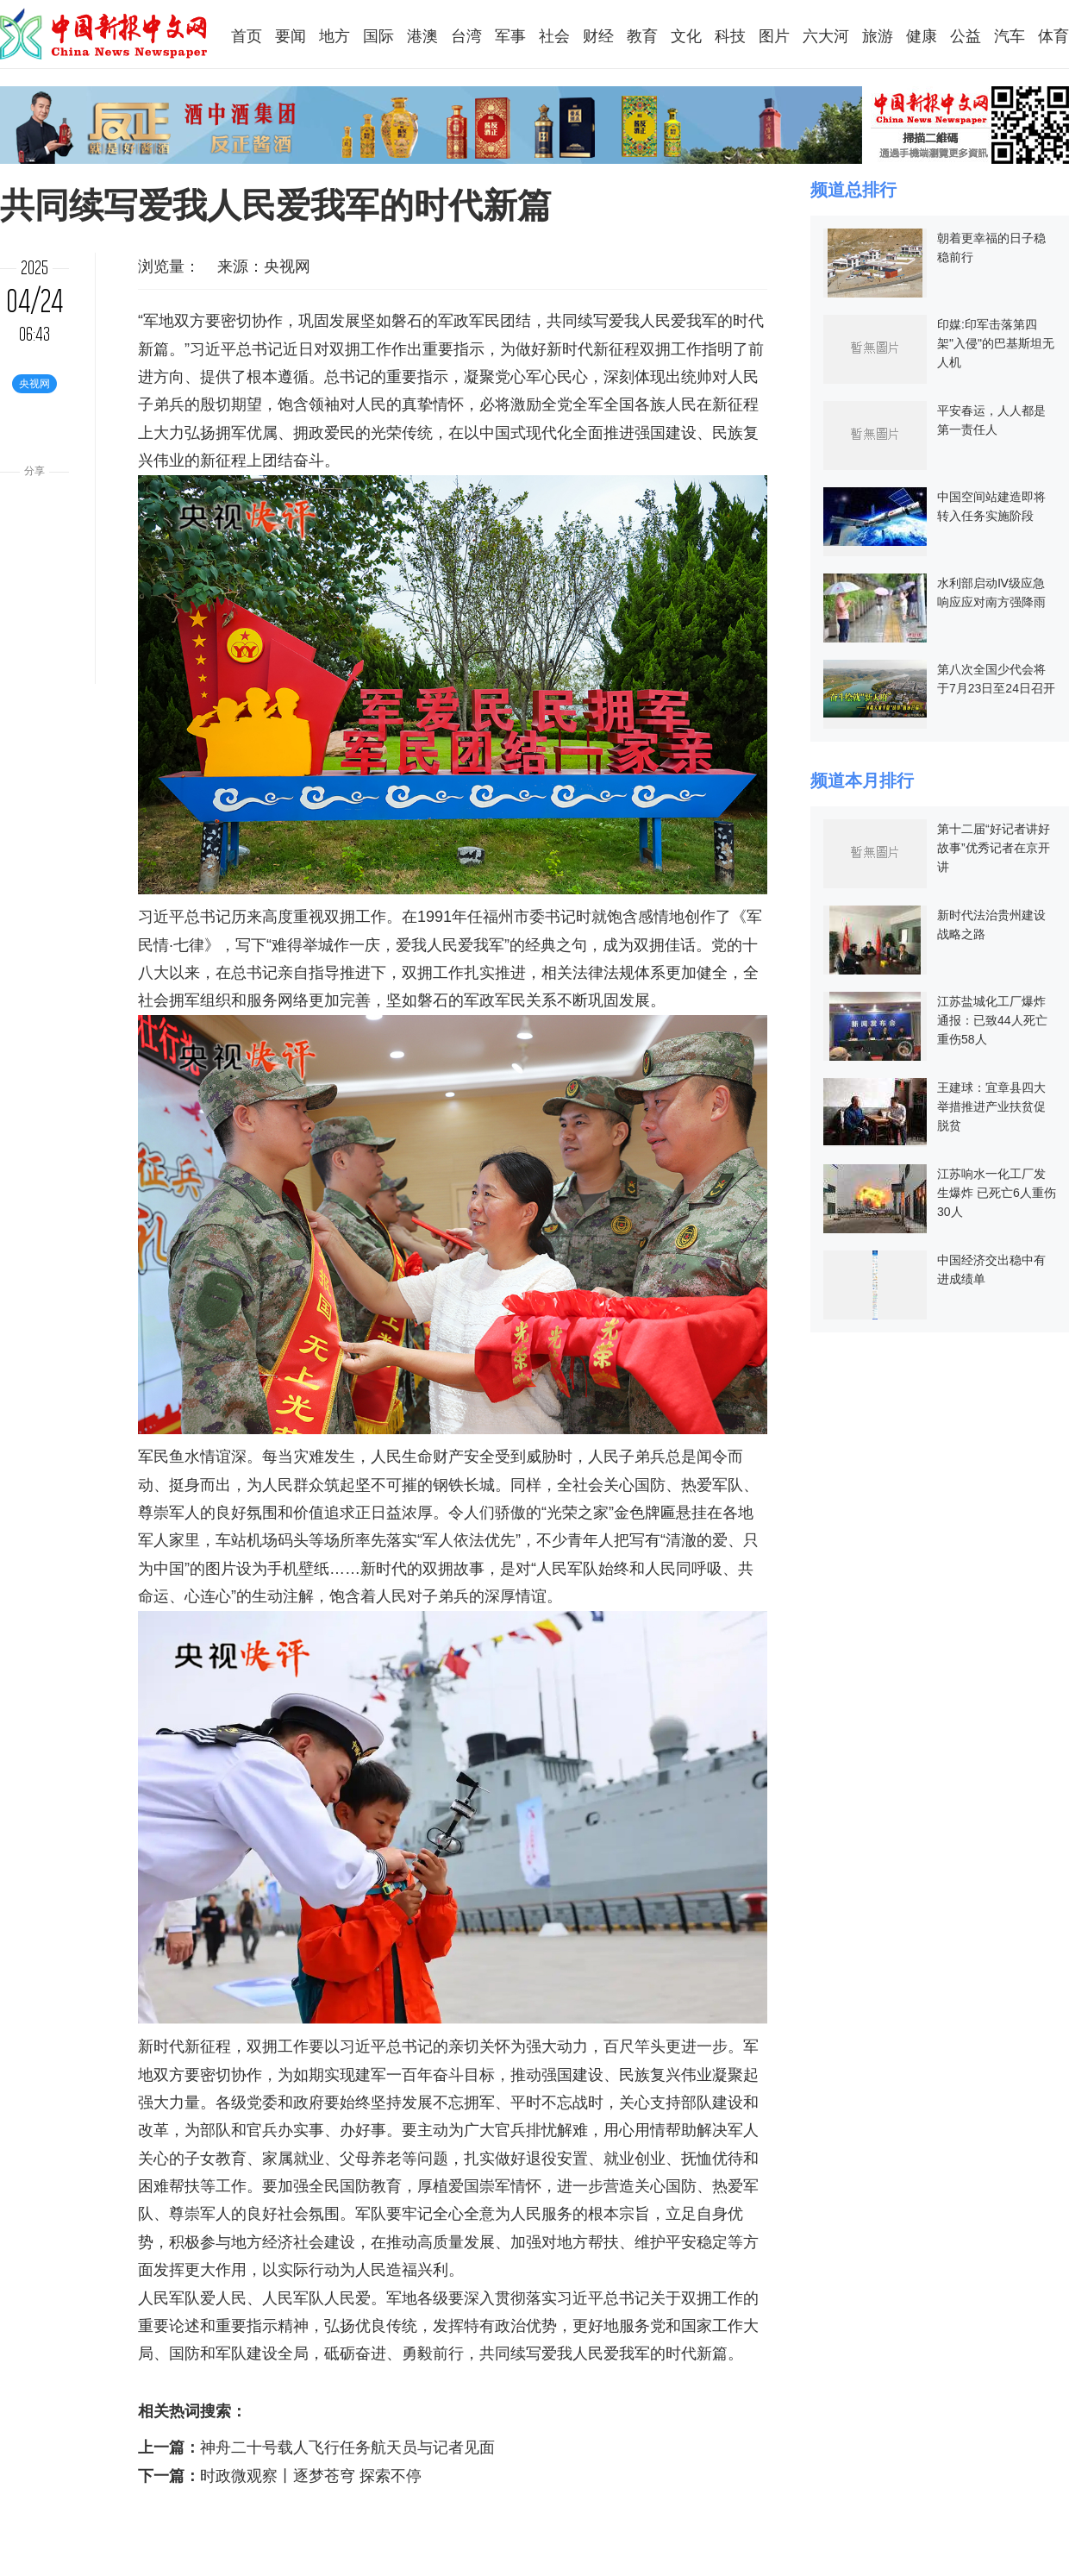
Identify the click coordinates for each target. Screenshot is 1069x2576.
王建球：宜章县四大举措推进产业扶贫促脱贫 (991, 1106)
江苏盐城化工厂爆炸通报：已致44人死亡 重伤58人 (992, 1020)
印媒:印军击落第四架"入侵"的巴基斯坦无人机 (995, 343)
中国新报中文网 (104, 34)
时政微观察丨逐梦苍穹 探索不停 (311, 2476)
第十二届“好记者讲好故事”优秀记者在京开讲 (993, 848)
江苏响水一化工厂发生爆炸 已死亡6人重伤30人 (996, 1193)
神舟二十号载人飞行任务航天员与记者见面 (347, 2447)
